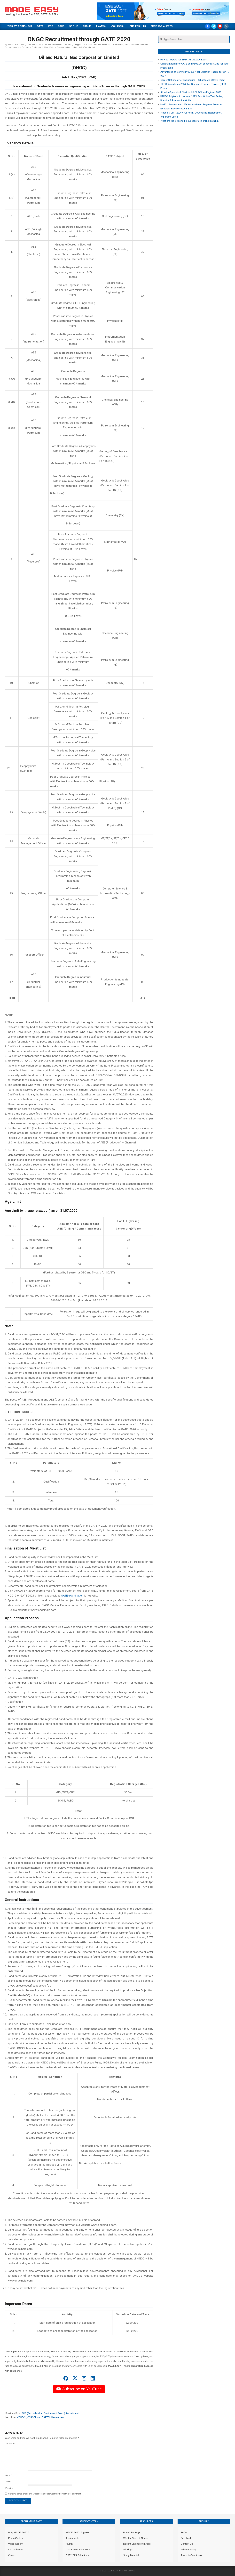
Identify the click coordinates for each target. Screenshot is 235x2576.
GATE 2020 (87, 45)
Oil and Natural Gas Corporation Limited (61, 47)
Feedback (186, 2538)
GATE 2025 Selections (78, 2549)
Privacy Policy (188, 2549)
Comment (10, 2443)
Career (12, 2555)
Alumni (69, 2543)
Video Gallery (15, 2543)
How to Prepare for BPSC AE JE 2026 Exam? (184, 59)
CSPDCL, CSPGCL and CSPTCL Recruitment (40, 2417)
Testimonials (72, 2538)
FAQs (184, 2532)
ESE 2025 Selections (77, 2555)
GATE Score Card (132, 45)
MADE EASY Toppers (77, 2532)
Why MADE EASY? (18, 2532)
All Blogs (128, 2549)
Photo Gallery (15, 2538)
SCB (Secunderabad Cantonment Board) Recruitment (50, 2413)
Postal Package (131, 2532)
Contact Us (187, 2543)
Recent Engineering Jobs (137, 2543)
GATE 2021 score (100, 45)
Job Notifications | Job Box (59, 45)
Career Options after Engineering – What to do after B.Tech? (192, 80)
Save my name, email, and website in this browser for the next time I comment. (44, 2494)
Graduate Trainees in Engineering (28, 47)
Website (9, 2488)
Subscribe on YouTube (79, 2389)
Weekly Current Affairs (135, 2538)
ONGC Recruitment (86, 47)
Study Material (131, 2555)
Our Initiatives (15, 2549)
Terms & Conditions (191, 2555)
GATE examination (116, 45)
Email (8, 2481)
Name (8, 2475)
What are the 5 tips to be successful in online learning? (189, 120)
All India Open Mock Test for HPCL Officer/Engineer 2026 (190, 92)
